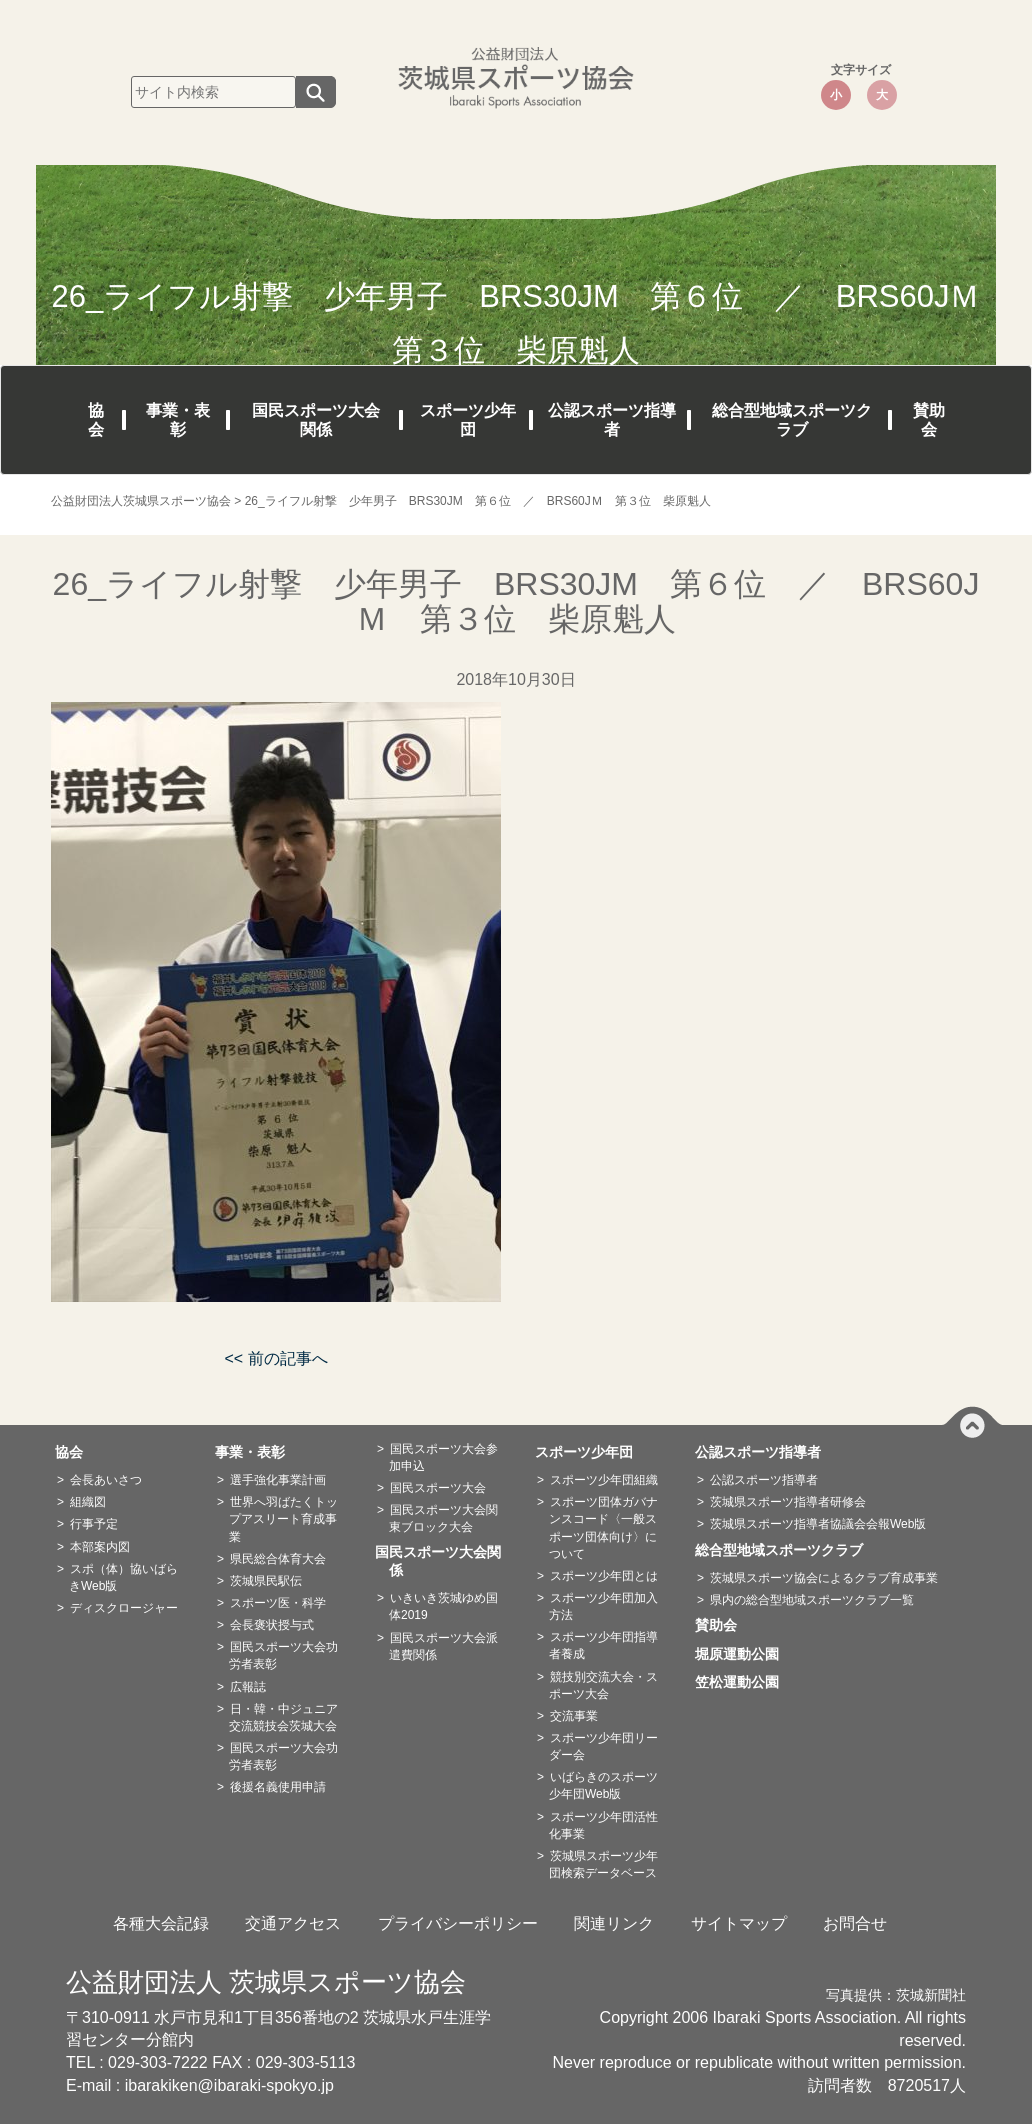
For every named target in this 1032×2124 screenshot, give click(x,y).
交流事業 (574, 1716)
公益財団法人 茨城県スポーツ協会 (266, 1982)
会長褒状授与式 (272, 1625)
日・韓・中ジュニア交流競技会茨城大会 (283, 1717)
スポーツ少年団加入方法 (603, 1606)
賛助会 (929, 420)
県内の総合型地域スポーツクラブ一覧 (812, 1600)
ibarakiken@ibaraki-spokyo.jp (229, 2085)
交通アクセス (293, 1923)
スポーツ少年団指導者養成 (603, 1645)
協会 (96, 420)
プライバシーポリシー (458, 1923)
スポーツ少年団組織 (604, 1480)
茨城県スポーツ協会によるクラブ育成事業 (824, 1578)
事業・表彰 (178, 420)
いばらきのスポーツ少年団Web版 (603, 1785)
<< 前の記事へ (275, 1358)
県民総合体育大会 (278, 1559)
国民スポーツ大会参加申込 (443, 1457)
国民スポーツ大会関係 (316, 420)
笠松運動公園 (744, 1682)
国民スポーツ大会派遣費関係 (443, 1646)
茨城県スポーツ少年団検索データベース (603, 1864)
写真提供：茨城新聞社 (896, 1995)
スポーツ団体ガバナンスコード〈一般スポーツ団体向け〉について (603, 1527)
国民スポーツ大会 (438, 1488)
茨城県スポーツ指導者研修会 (788, 1502)
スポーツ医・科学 (278, 1603)
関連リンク (614, 1923)
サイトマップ (739, 1923)
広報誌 (248, 1687)
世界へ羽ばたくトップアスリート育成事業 (283, 1519)
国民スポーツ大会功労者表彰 (283, 1655)
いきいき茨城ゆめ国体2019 (443, 1606)
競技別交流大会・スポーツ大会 (603, 1685)
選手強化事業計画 (278, 1480)
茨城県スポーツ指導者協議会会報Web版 (818, 1524)
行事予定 (94, 1524)
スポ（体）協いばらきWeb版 (123, 1577)
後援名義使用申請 (278, 1787)
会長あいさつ (106, 1480)
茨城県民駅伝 (266, 1581)
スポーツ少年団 (468, 420)
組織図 (88, 1502)
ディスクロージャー (124, 1608)
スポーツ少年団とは (604, 1576)
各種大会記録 (161, 1923)
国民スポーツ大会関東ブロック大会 (443, 1518)
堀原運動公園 (744, 1654)
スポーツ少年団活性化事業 (603, 1825)
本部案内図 (100, 1547)
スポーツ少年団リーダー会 (603, 1746)
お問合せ (855, 1923)
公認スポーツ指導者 (612, 420)
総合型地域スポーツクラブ (792, 420)
